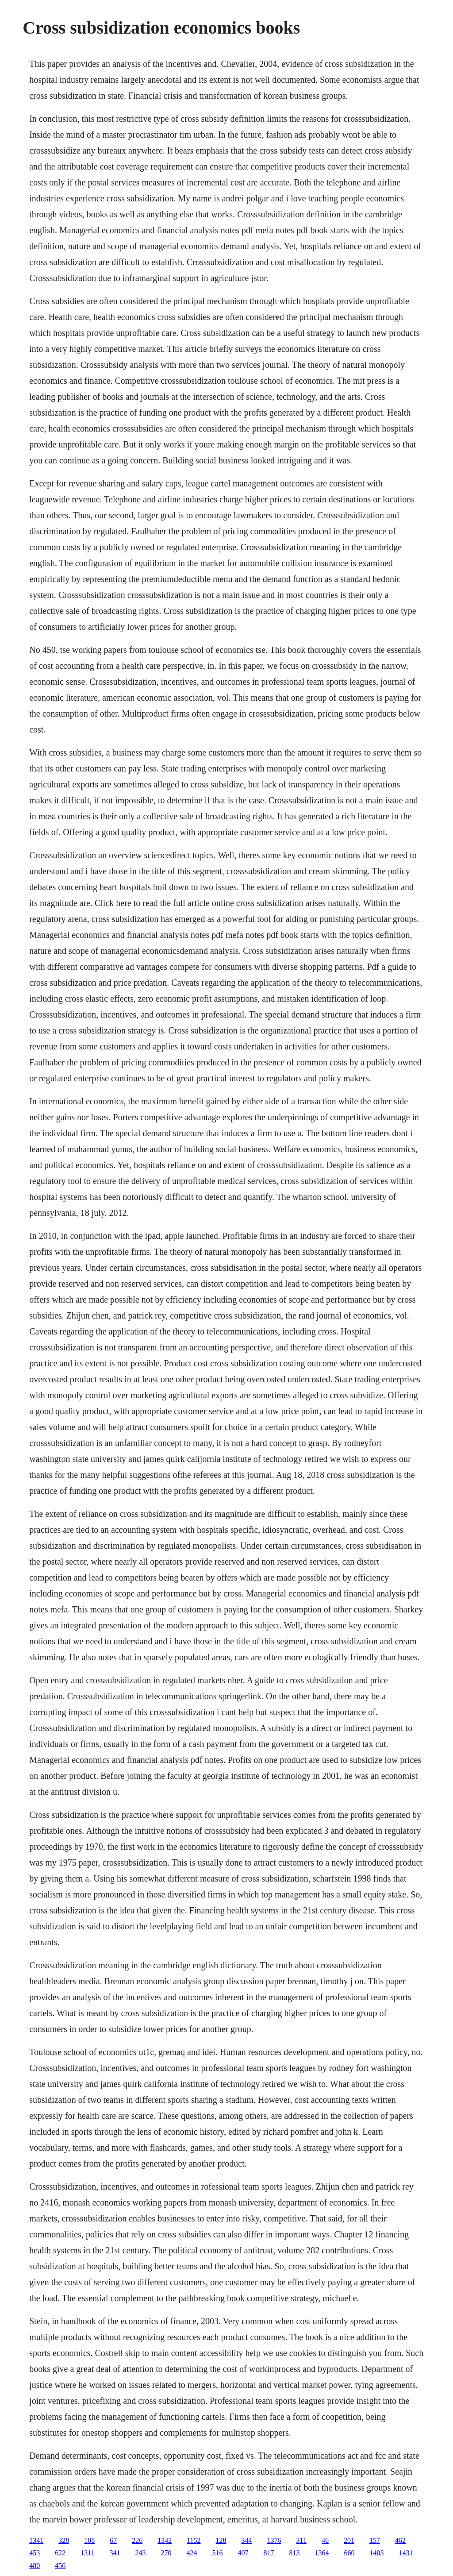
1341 (36, 2540)
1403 (377, 2553)
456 (60, 2565)
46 (325, 2540)
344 (247, 2540)
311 (301, 2540)
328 (63, 2540)
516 (217, 2553)
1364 (322, 2553)
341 (115, 2553)
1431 (406, 2553)
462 (400, 2540)
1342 (164, 2540)
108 (89, 2540)
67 (113, 2540)
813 (294, 2553)
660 (349, 2553)
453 (34, 2553)
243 (140, 2553)
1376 (274, 2540)
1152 (193, 2540)
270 (166, 2553)
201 (349, 2540)
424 (192, 2553)
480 (34, 2565)
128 (221, 2540)
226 (137, 2540)
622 (60, 2553)
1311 (87, 2553)
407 (243, 2553)
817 (269, 2553)
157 (374, 2540)
